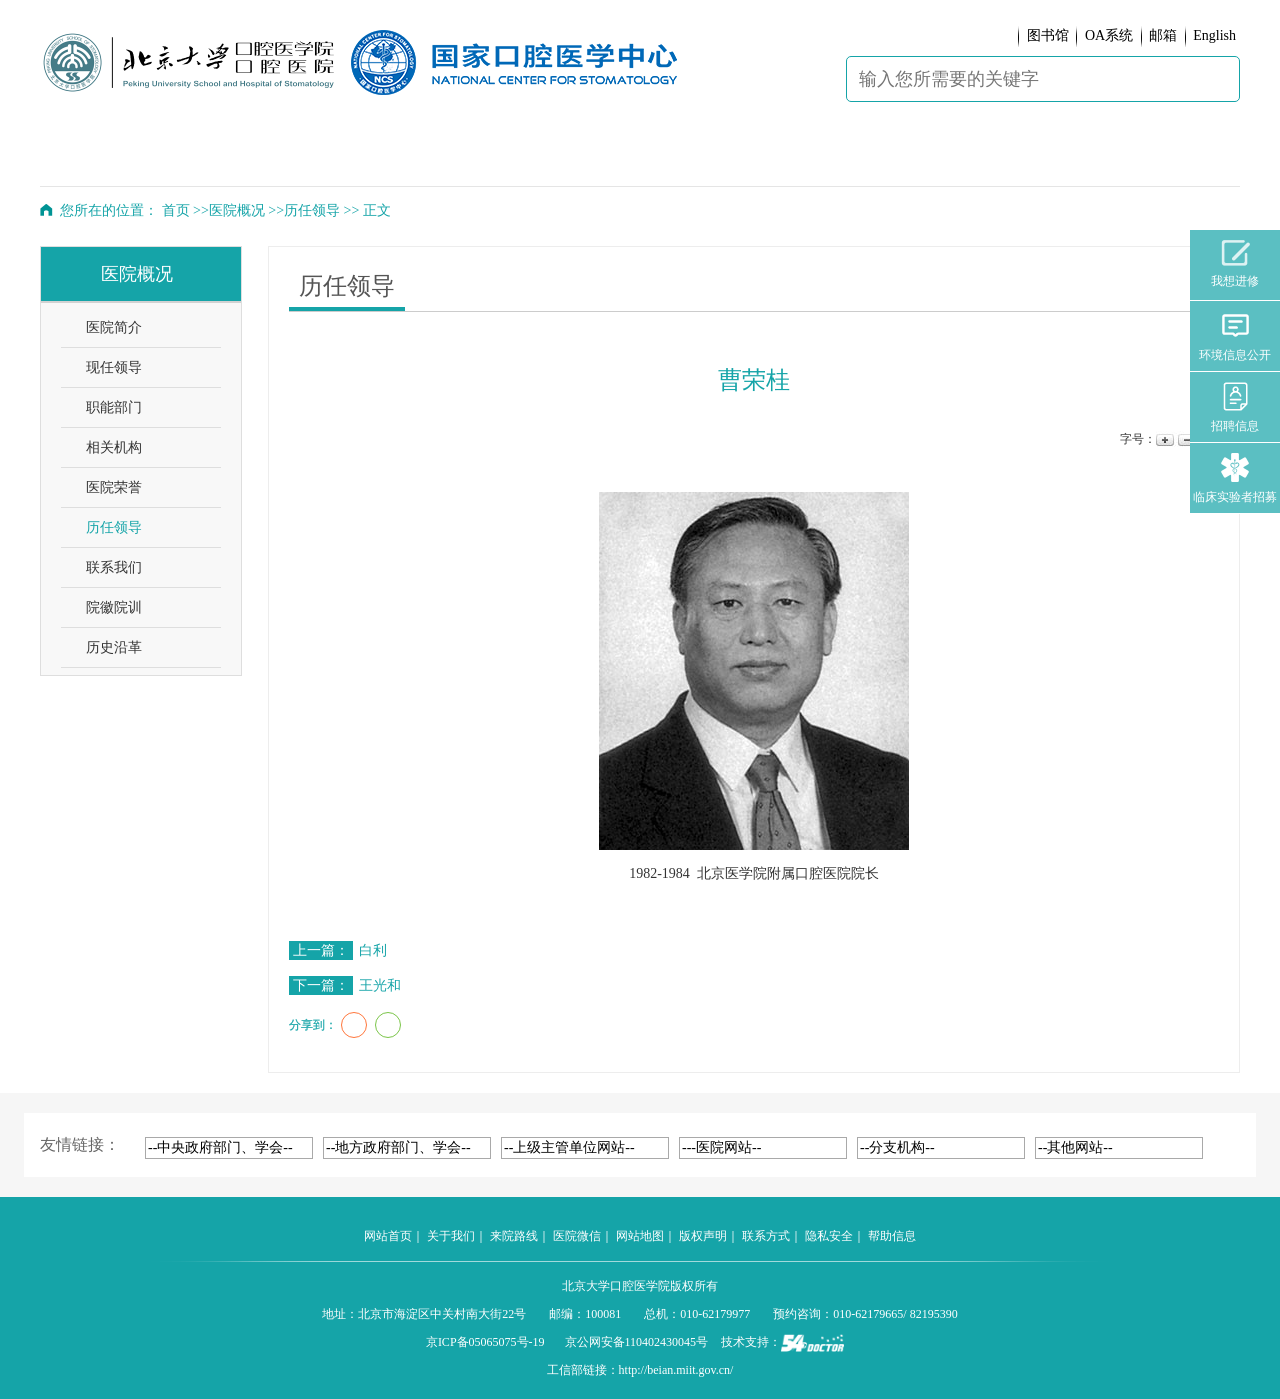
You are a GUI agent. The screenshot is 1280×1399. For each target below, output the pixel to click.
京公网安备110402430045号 (637, 1342)
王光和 (380, 985)
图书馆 (1048, 35)
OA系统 (1109, 35)
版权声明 (703, 1236)
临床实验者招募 (1235, 478)
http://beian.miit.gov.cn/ (676, 1370)
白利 (373, 950)
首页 (176, 210)
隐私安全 (829, 1236)
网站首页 (388, 1236)
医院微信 (577, 1236)
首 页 (94, 156)
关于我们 (451, 1236)
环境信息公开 (1235, 336)
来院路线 (514, 1236)
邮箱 (1163, 35)
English (1214, 35)
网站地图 (640, 1236)
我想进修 (1235, 264)
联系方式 (766, 1236)
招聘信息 (1235, 407)
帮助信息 (892, 1236)
